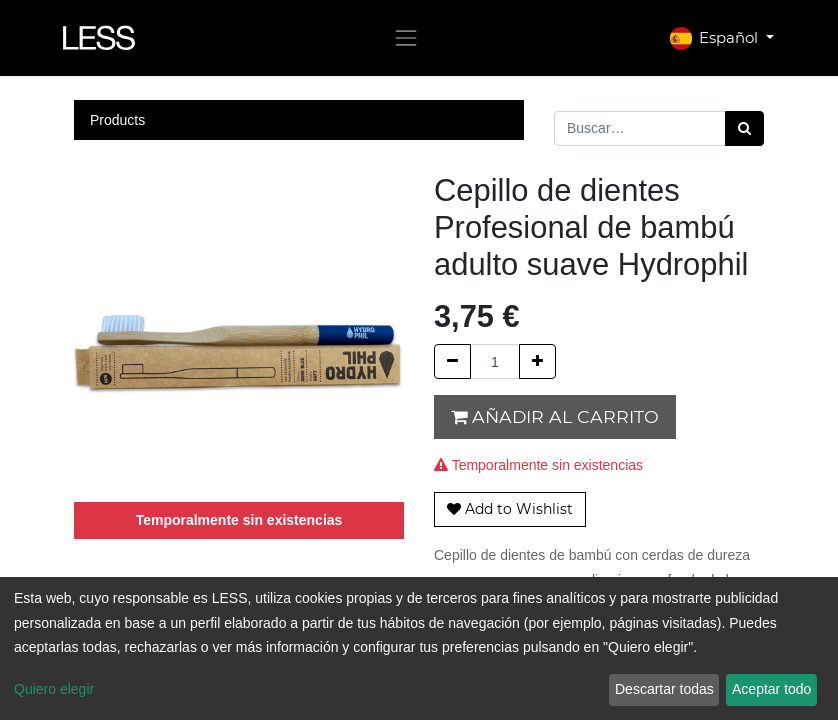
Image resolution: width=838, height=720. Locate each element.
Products (117, 120)
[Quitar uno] (452, 361)
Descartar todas (664, 689)
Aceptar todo (771, 689)
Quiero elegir (54, 689)
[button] (510, 509)
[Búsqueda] (744, 128)
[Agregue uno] (537, 361)
